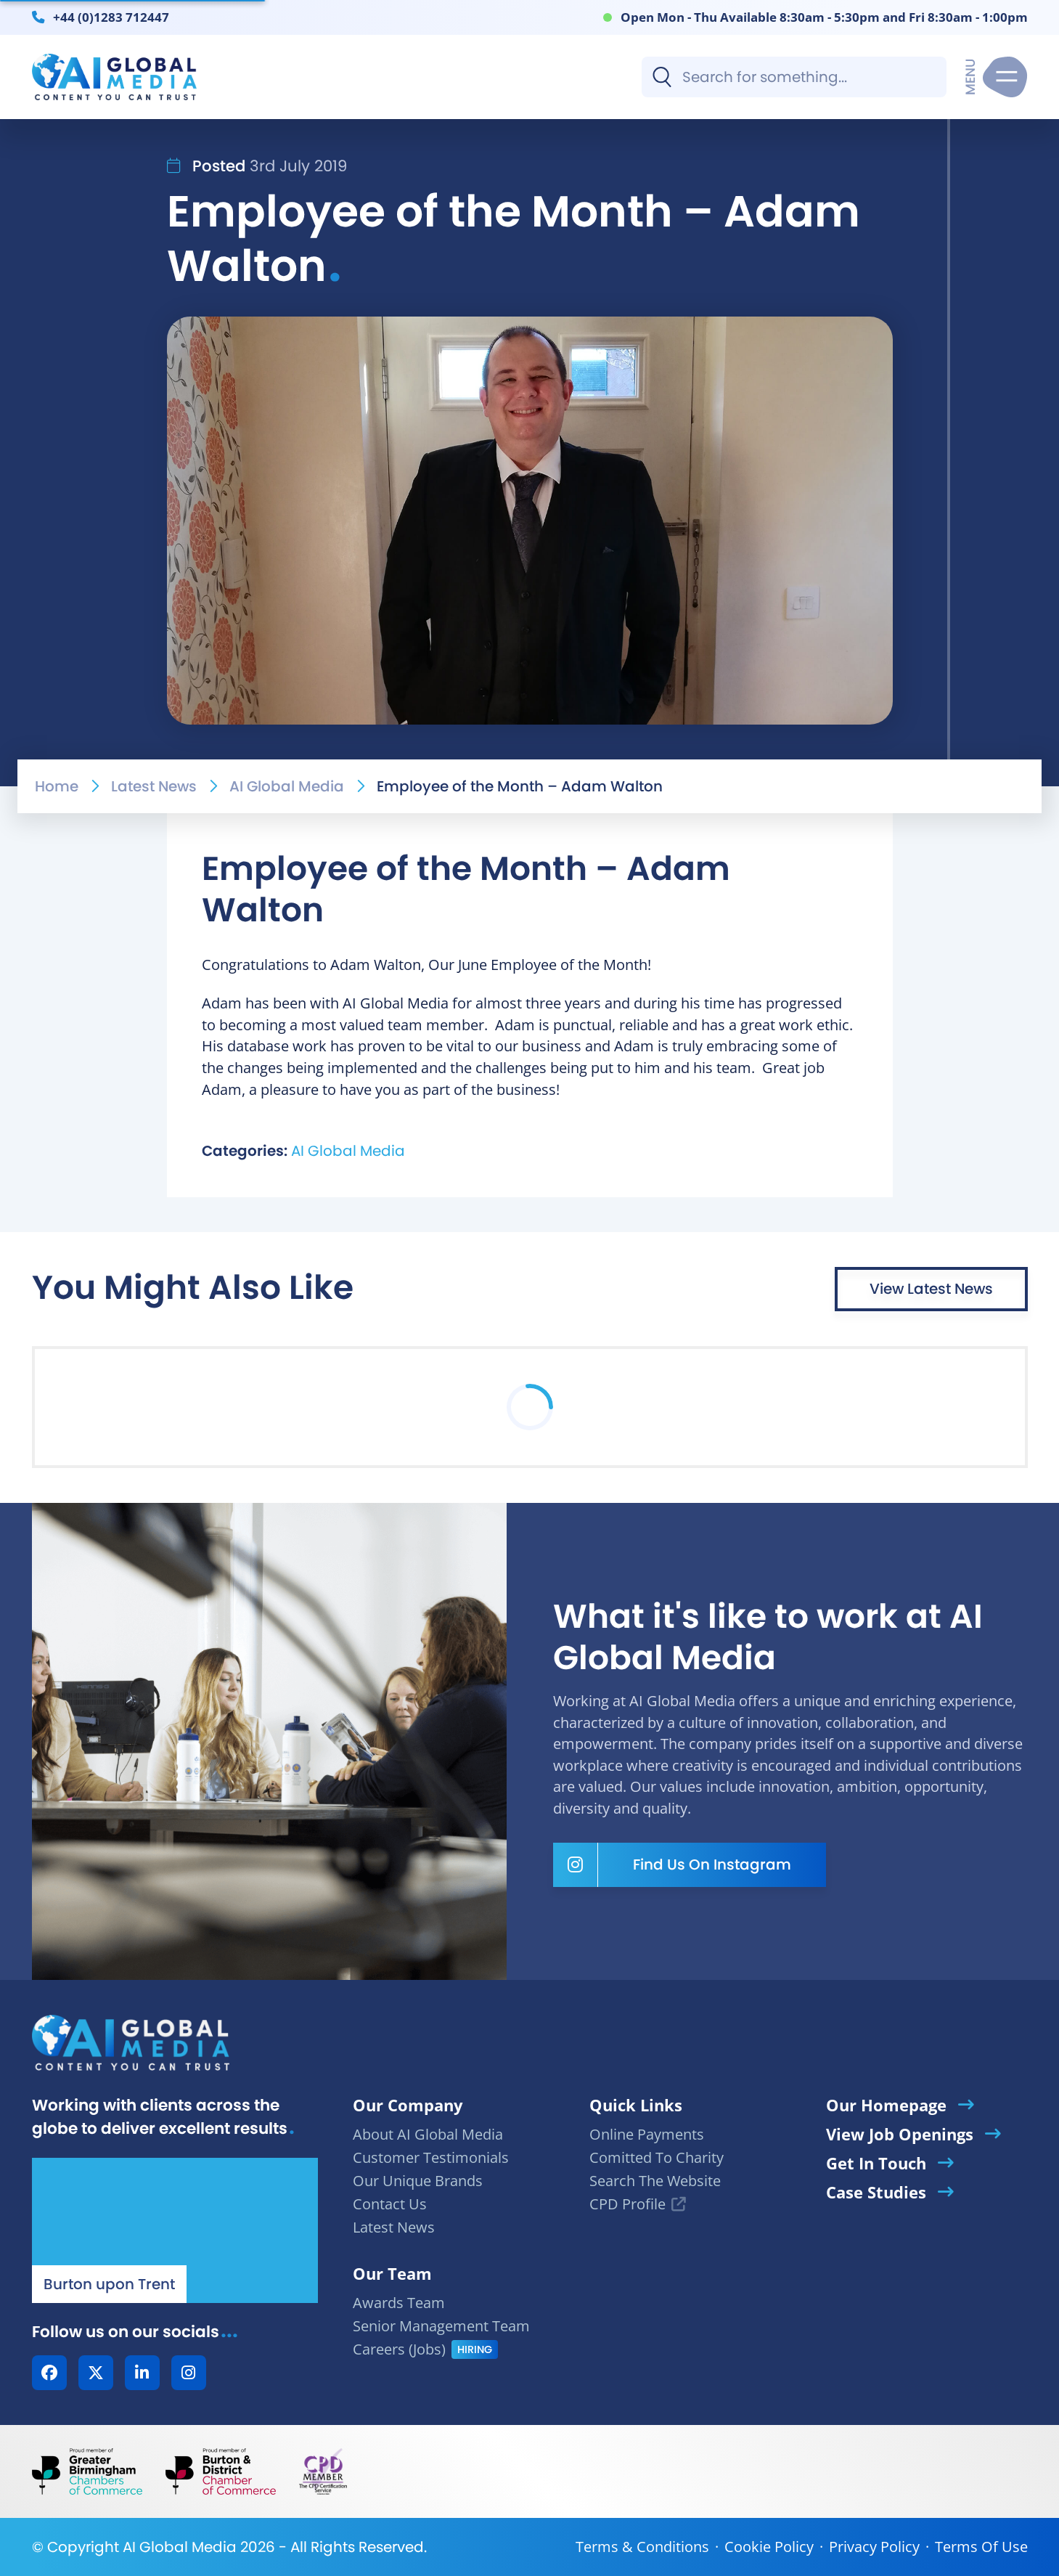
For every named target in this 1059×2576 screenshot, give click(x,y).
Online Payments (646, 2134)
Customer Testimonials (431, 2157)
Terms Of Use (981, 2546)
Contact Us (390, 2204)
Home (56, 786)
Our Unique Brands (418, 2180)
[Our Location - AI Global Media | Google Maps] (175, 2230)
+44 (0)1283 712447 (111, 16)
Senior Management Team (441, 2326)
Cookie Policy (769, 2546)
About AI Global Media (428, 2134)
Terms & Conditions (642, 2546)
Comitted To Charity (656, 2157)
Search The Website (655, 2180)
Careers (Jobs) (399, 2349)
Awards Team (399, 2302)
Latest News (154, 786)
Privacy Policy (874, 2546)
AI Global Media (286, 786)
